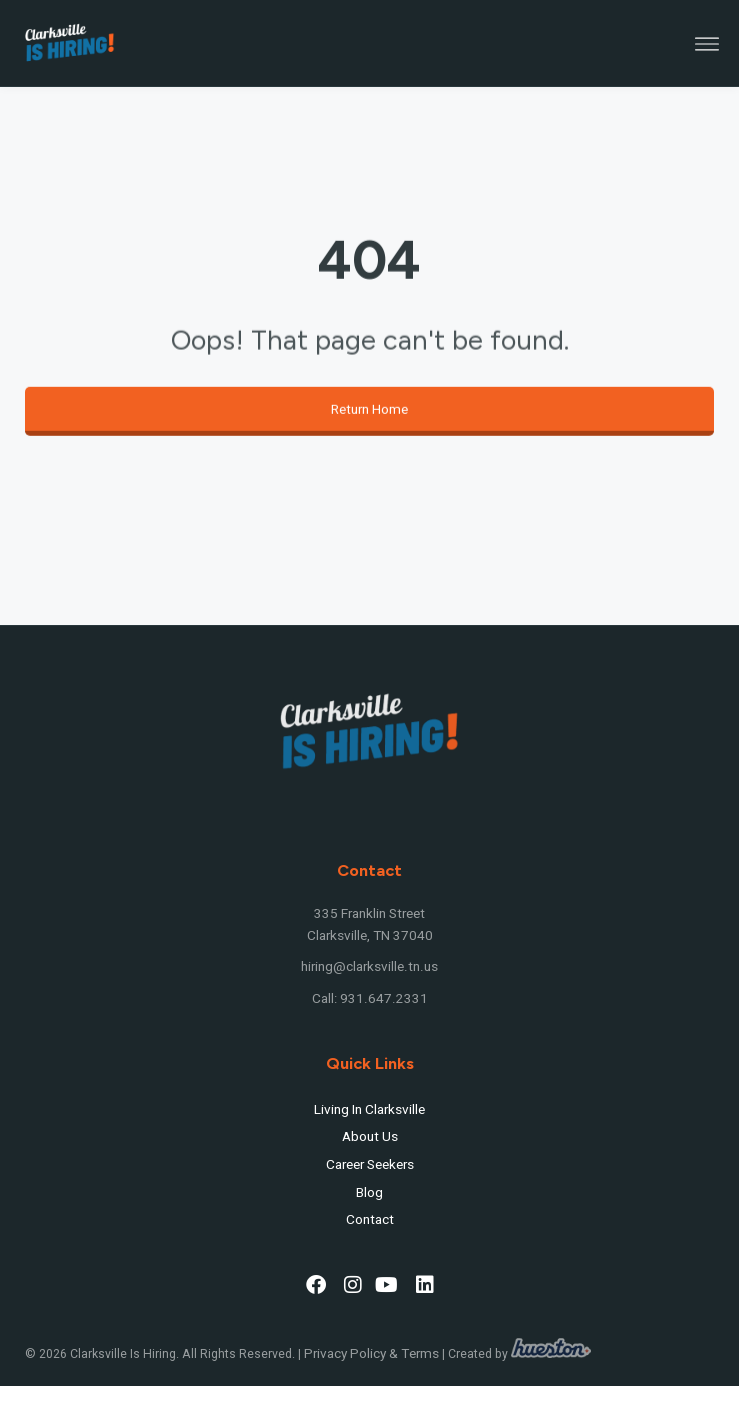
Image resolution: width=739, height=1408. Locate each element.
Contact (370, 1220)
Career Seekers (370, 1165)
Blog (369, 1193)
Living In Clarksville (369, 1110)
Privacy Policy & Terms (371, 1354)
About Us (370, 1137)
